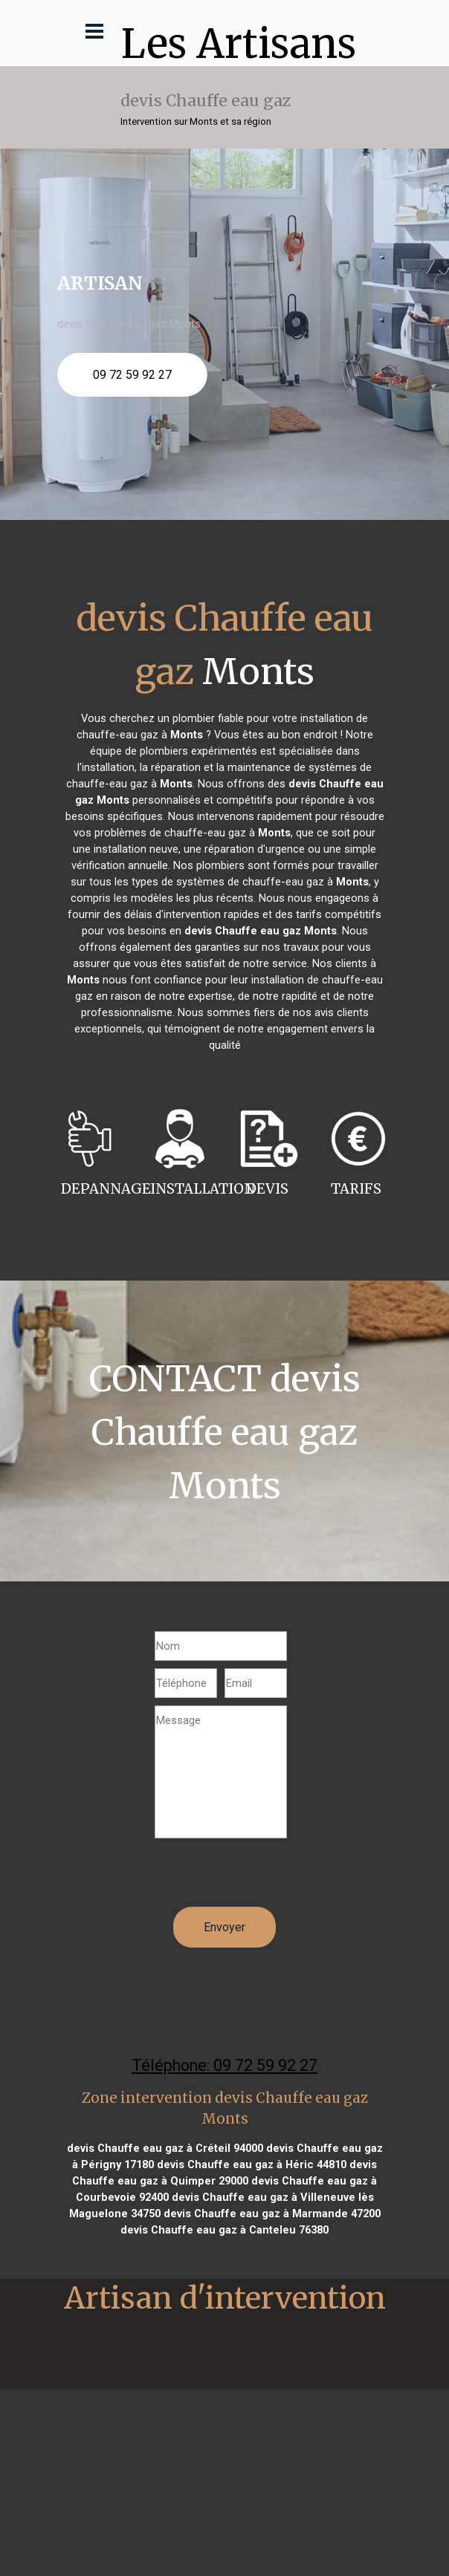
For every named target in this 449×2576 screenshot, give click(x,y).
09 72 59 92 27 (132, 375)
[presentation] (268, 1878)
